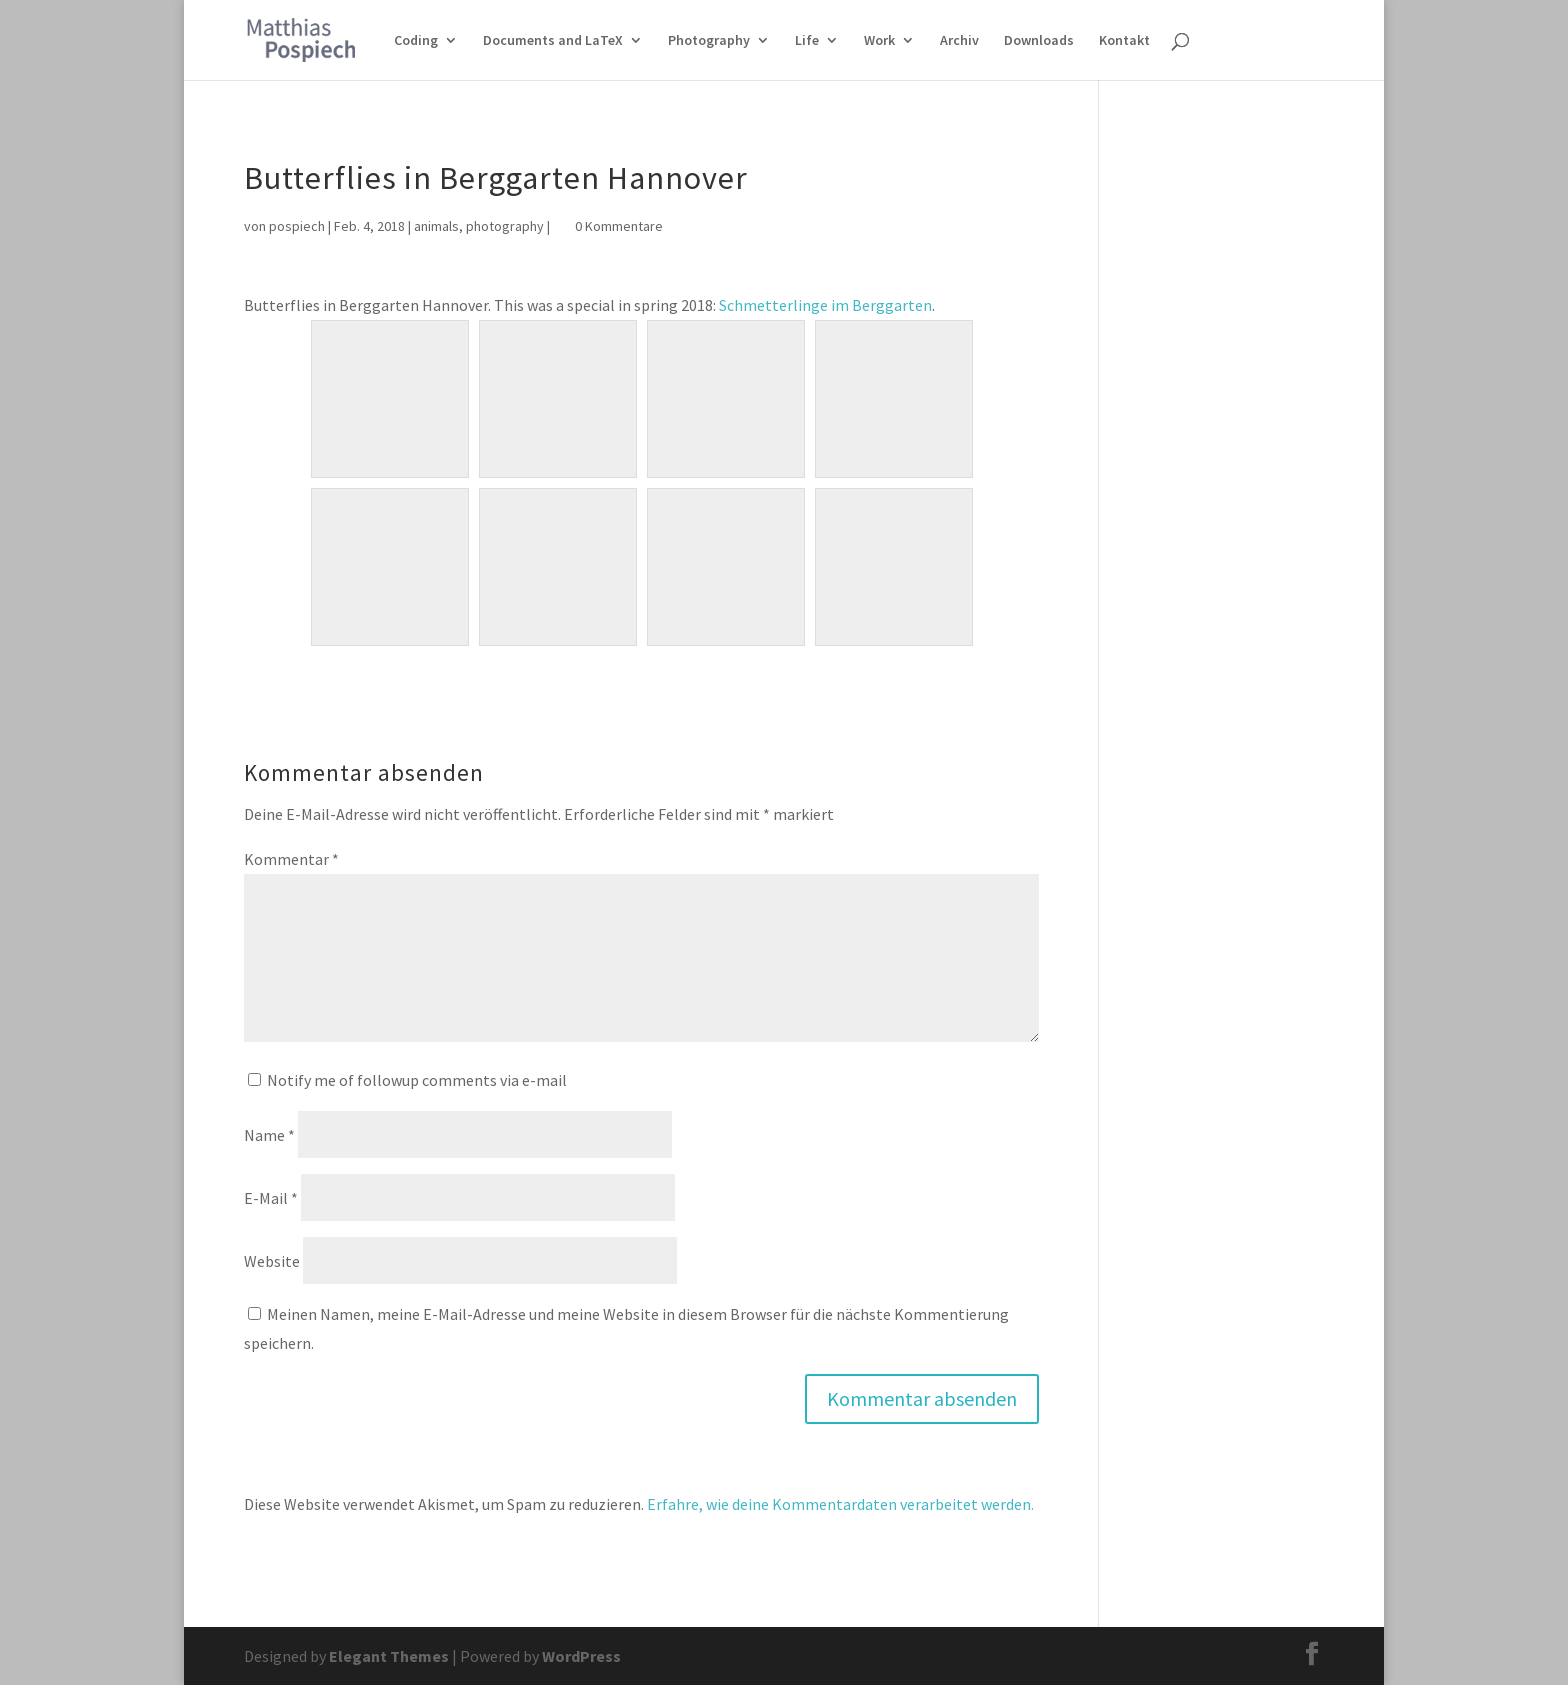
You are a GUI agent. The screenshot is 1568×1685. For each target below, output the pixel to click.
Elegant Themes (389, 1656)
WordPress (581, 1656)
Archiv (959, 41)
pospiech (297, 226)
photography (505, 226)
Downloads (1039, 41)
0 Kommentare (619, 226)
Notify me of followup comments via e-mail (417, 1080)
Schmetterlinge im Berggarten (825, 305)
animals (436, 226)
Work (879, 41)
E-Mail (271, 1198)
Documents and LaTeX (553, 41)
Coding (416, 41)
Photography (709, 41)
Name (269, 1135)
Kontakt (1124, 41)
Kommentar (291, 859)
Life (807, 41)
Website (272, 1261)
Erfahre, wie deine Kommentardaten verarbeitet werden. (840, 1504)
